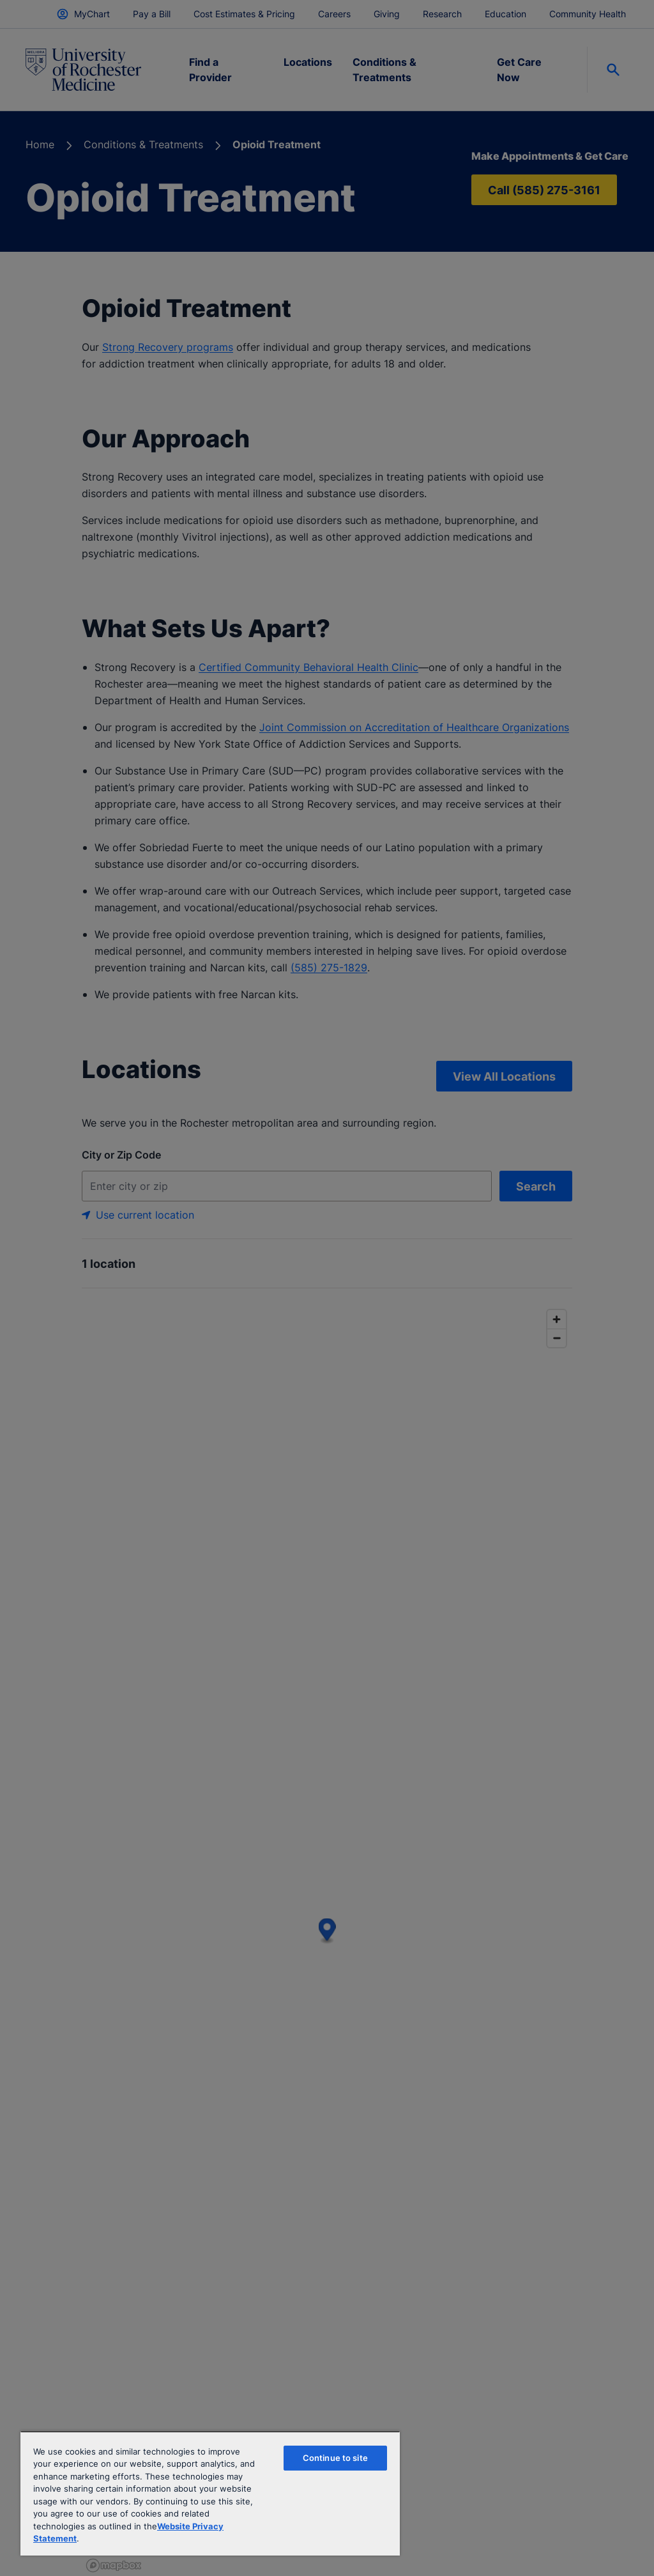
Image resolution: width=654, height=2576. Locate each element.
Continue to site (335, 2458)
